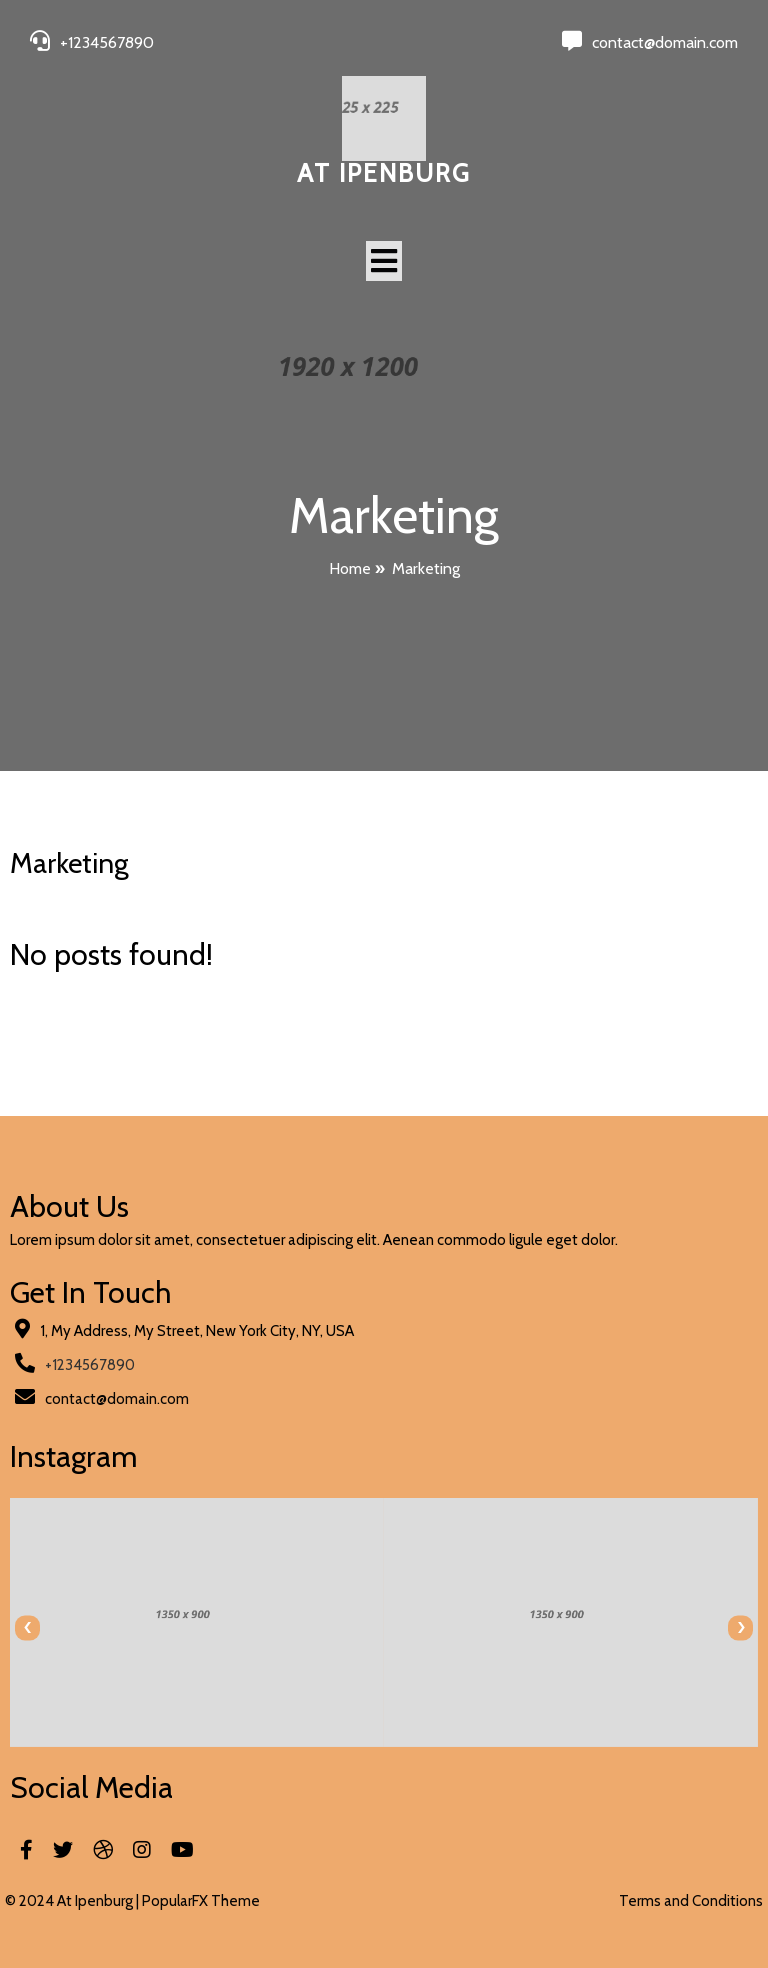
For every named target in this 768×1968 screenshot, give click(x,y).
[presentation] (27, 1627)
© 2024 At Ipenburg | (73, 1901)
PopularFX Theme (201, 1901)
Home (350, 568)
